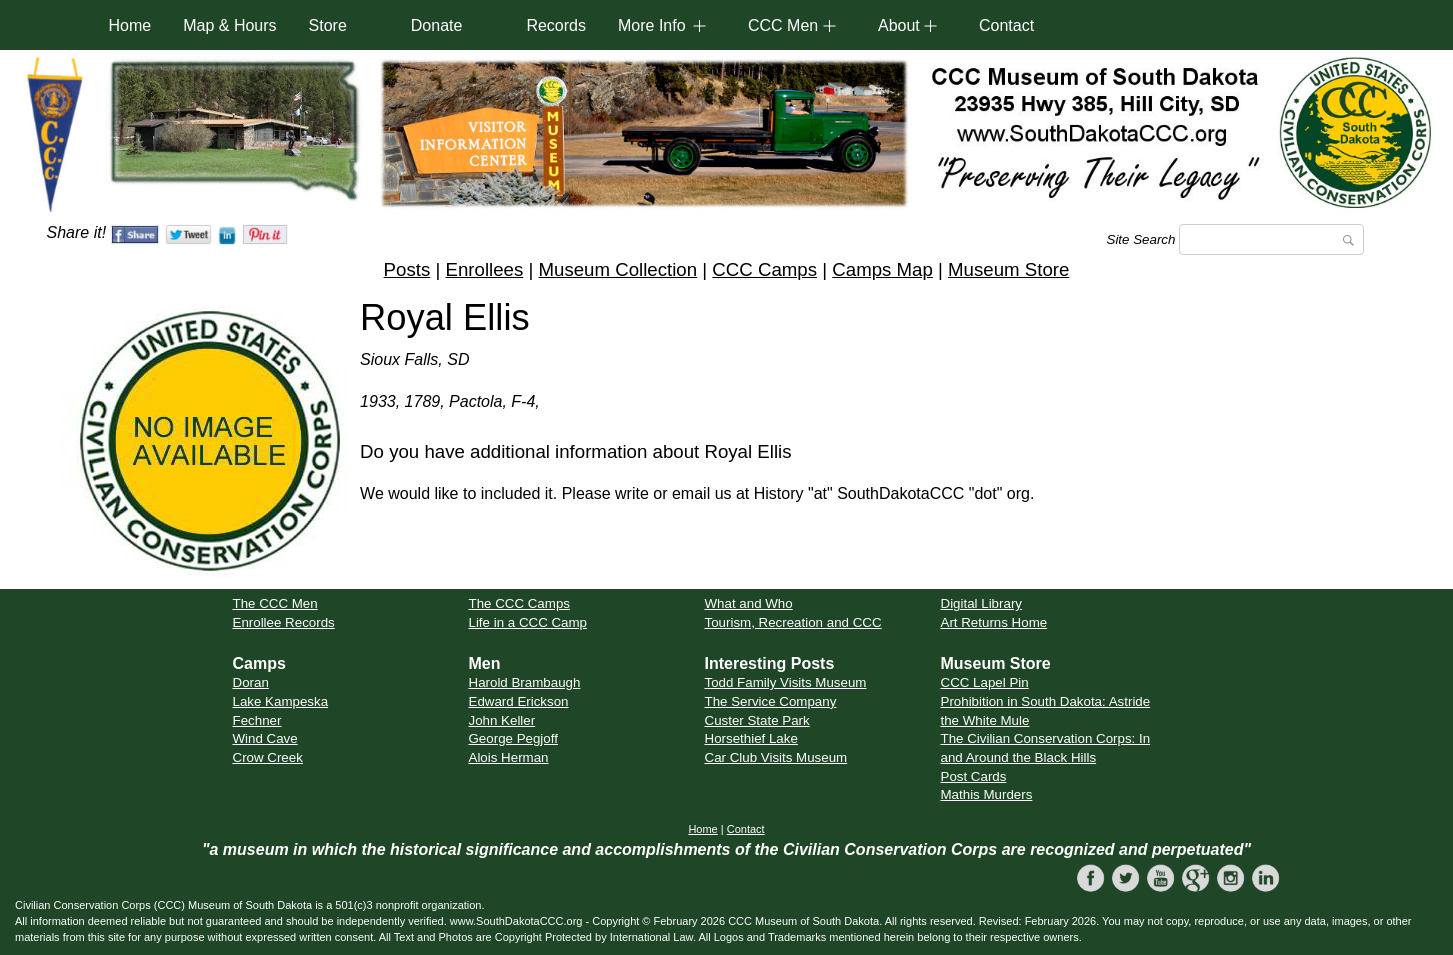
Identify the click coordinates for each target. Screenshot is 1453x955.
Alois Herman (509, 757)
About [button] (899, 25)
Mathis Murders (987, 794)
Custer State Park (757, 720)
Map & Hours (229, 25)
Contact (1006, 25)
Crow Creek (268, 757)
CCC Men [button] (783, 25)
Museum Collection (617, 269)
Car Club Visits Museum (776, 757)
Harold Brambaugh (525, 682)
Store (328, 25)
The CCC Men (275, 603)
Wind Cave (265, 738)
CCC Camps (764, 269)
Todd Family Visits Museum (786, 682)
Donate (437, 25)
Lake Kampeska (281, 701)
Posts (407, 269)
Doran (251, 682)
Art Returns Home (994, 622)
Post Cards (974, 776)
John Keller (502, 720)
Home (130, 25)
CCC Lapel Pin (985, 682)
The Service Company (771, 701)
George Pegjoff (513, 738)
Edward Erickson (519, 701)
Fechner (257, 720)
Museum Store (1008, 269)
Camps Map (882, 269)
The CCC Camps (519, 603)
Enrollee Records (284, 622)
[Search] (1271, 239)
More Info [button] (652, 25)
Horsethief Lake (751, 738)
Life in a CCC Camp (528, 622)
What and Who (749, 603)
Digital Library (981, 603)
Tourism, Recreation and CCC (793, 622)
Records (556, 25)
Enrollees (484, 269)
